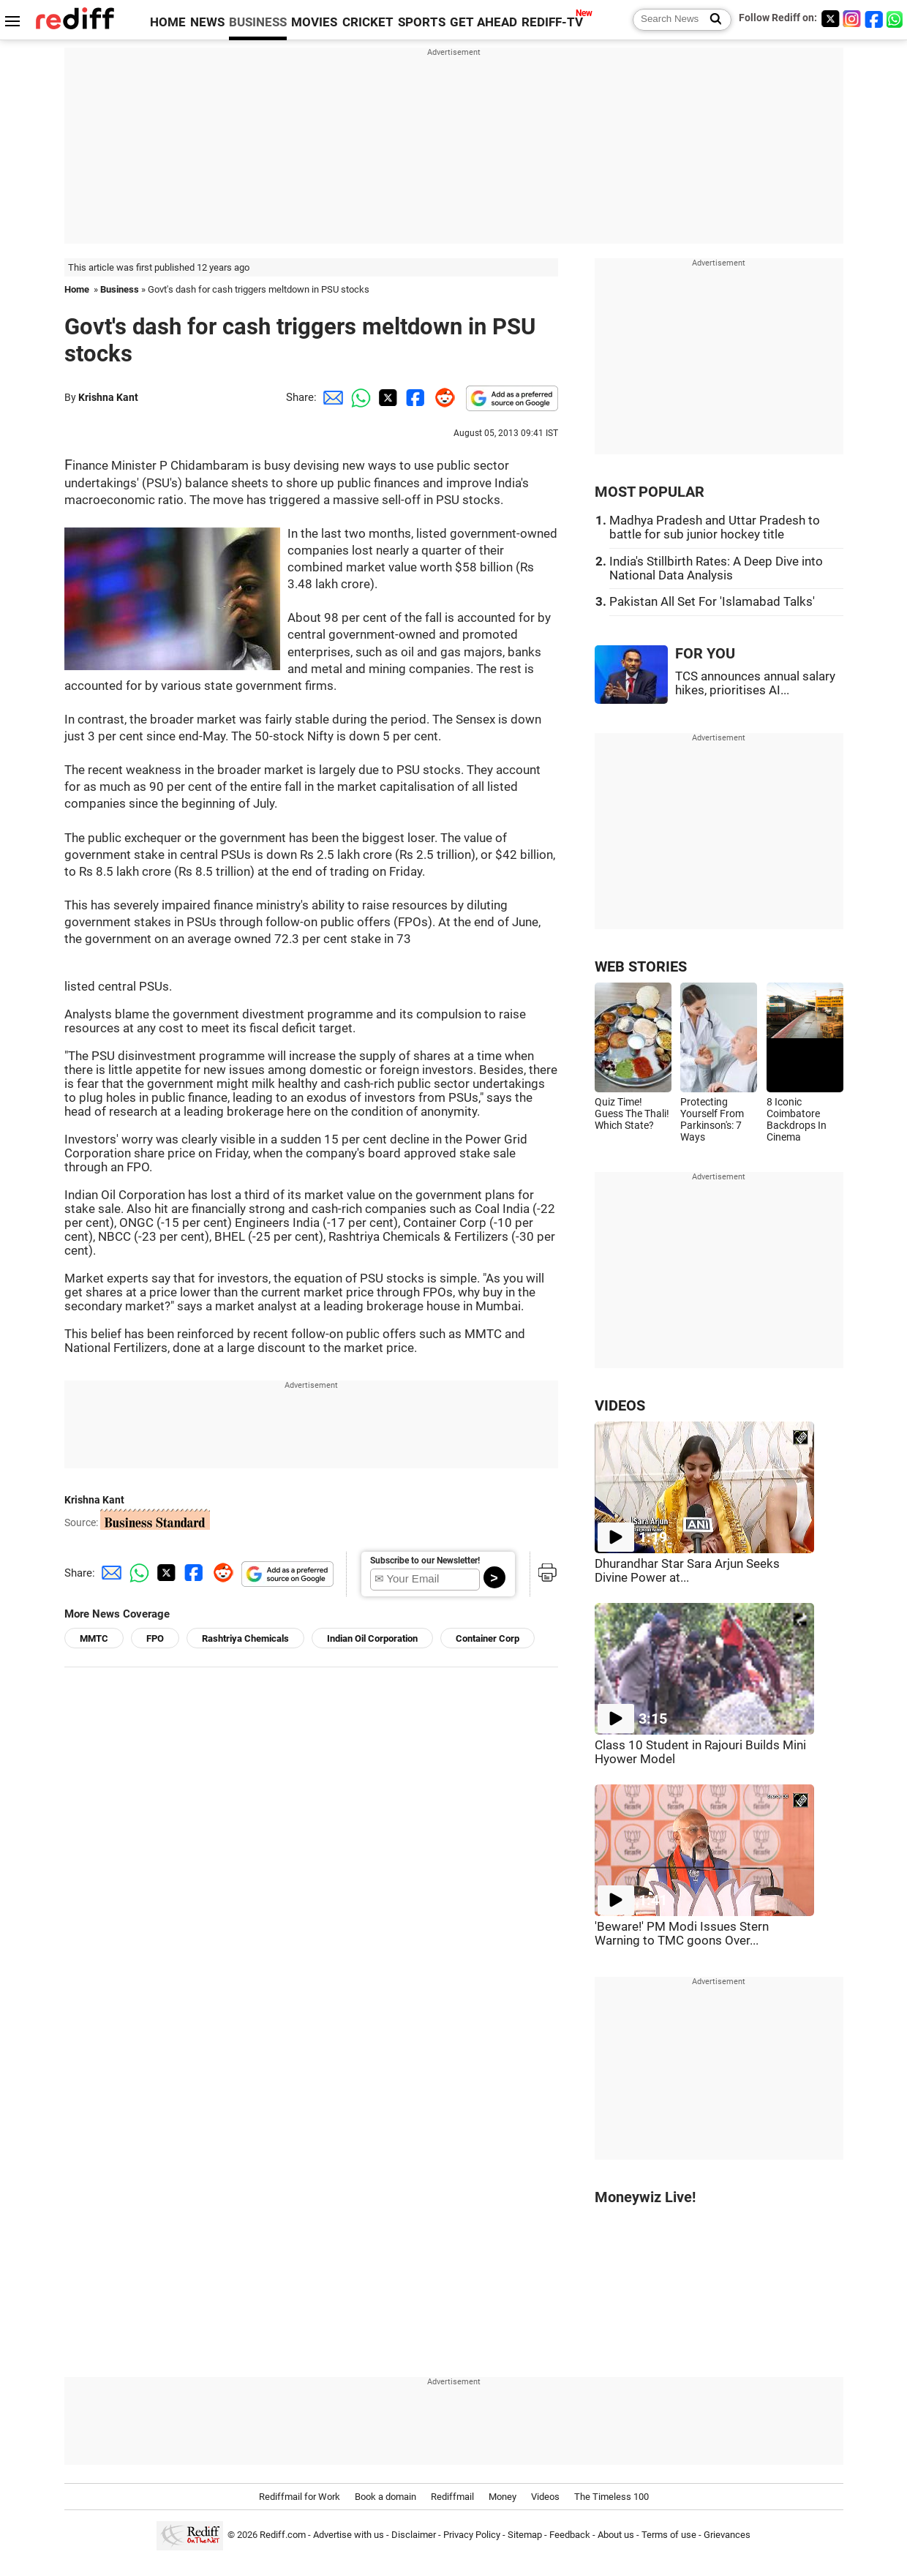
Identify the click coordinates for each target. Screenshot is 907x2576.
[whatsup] (896, 19)
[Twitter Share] (386, 397)
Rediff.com (283, 2534)
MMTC (94, 1638)
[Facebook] (874, 19)
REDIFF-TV (552, 22)
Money (502, 2496)
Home (76, 289)
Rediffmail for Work (299, 2496)
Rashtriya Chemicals (245, 1638)
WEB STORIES (641, 966)
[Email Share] (331, 397)
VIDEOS (620, 1405)
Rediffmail (452, 2496)
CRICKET (368, 22)
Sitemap (525, 2534)
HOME (168, 22)
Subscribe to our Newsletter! (425, 1560)
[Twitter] (830, 19)
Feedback (569, 2534)
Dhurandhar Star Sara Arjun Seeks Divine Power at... (687, 1571)
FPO (155, 1638)
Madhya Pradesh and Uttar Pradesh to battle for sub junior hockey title (714, 527)
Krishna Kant (108, 397)
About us (616, 2534)
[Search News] (711, 20)
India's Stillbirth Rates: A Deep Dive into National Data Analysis (716, 568)
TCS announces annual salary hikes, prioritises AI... (755, 683)
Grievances (727, 2534)
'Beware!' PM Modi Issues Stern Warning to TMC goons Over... (682, 1934)
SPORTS (421, 22)
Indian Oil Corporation (372, 1638)
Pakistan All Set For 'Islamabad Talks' (712, 602)
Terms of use (668, 2534)
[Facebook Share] (414, 397)
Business (119, 289)
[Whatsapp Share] (358, 397)
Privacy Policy (471, 2534)
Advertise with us (348, 2534)
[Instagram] (852, 19)
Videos (545, 2496)
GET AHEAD (483, 22)
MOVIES (314, 22)
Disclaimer (413, 2534)
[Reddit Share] (442, 397)
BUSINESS (258, 22)
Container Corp (487, 1638)
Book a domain (385, 2496)
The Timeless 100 (611, 2496)
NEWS (207, 22)
